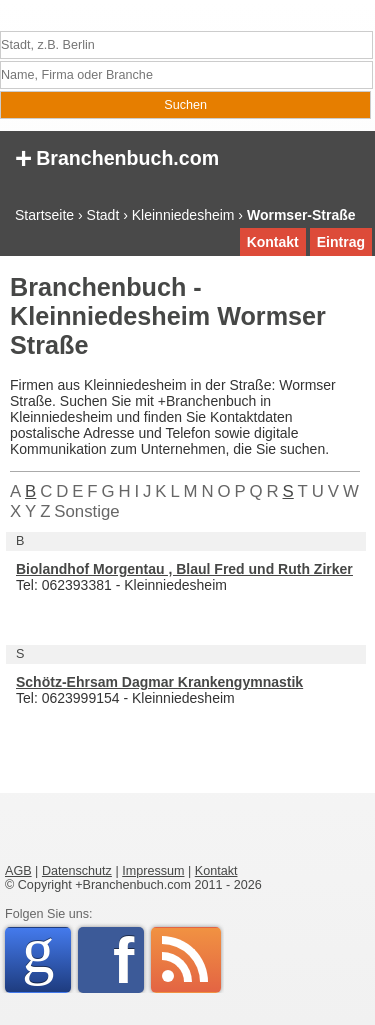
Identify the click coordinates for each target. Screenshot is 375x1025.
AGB (18, 871)
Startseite (44, 215)
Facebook (128, 960)
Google (46, 956)
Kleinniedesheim (183, 215)
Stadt (103, 215)
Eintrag (341, 242)
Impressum (153, 871)
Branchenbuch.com (117, 156)
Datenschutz (77, 871)
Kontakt (273, 242)
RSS (186, 960)
